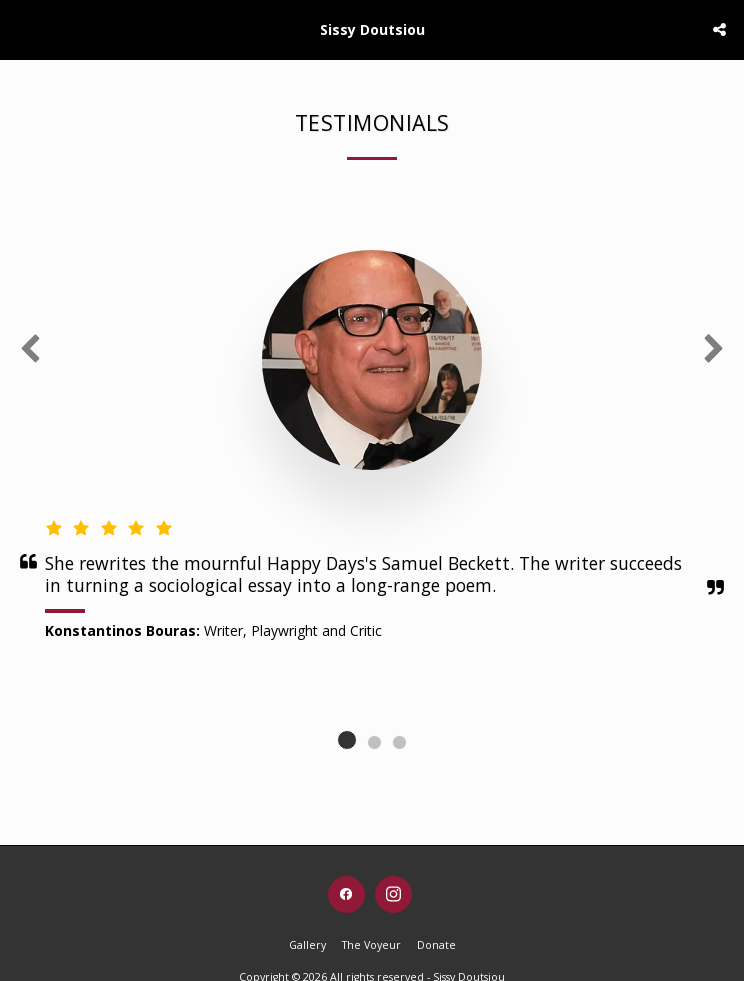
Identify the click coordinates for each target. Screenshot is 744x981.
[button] (22, 28)
